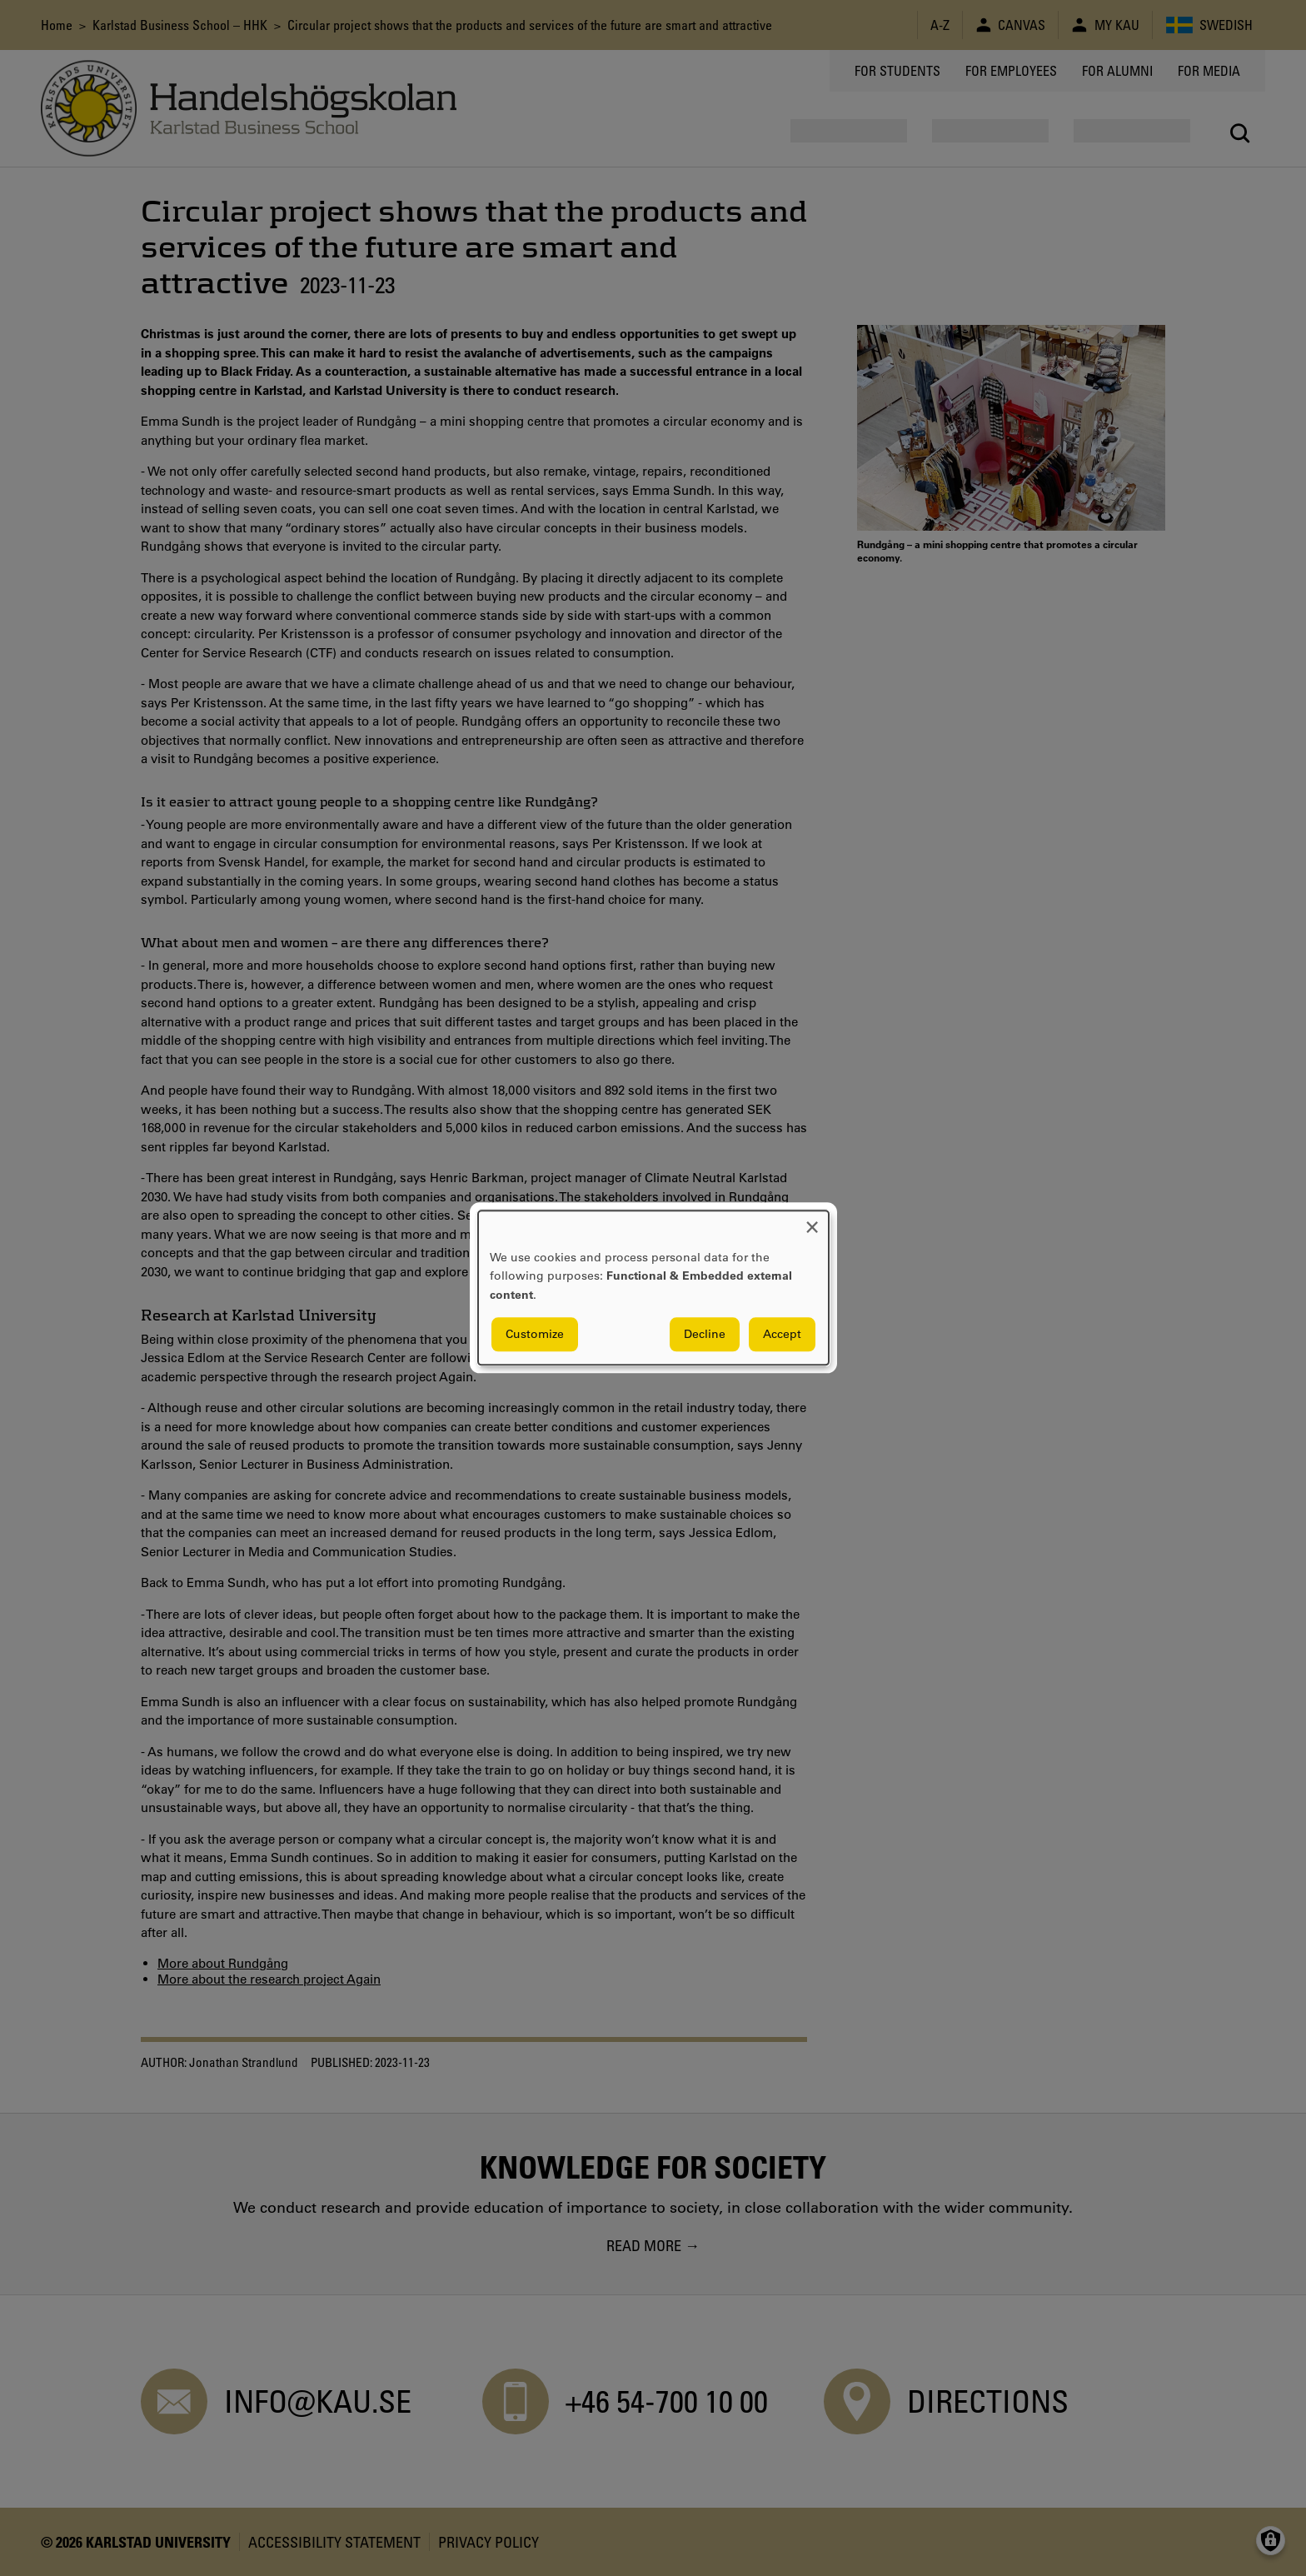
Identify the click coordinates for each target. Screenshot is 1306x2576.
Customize (535, 1334)
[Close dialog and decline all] (812, 1221)
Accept (782, 1334)
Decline (704, 1334)
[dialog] (653, 1288)
